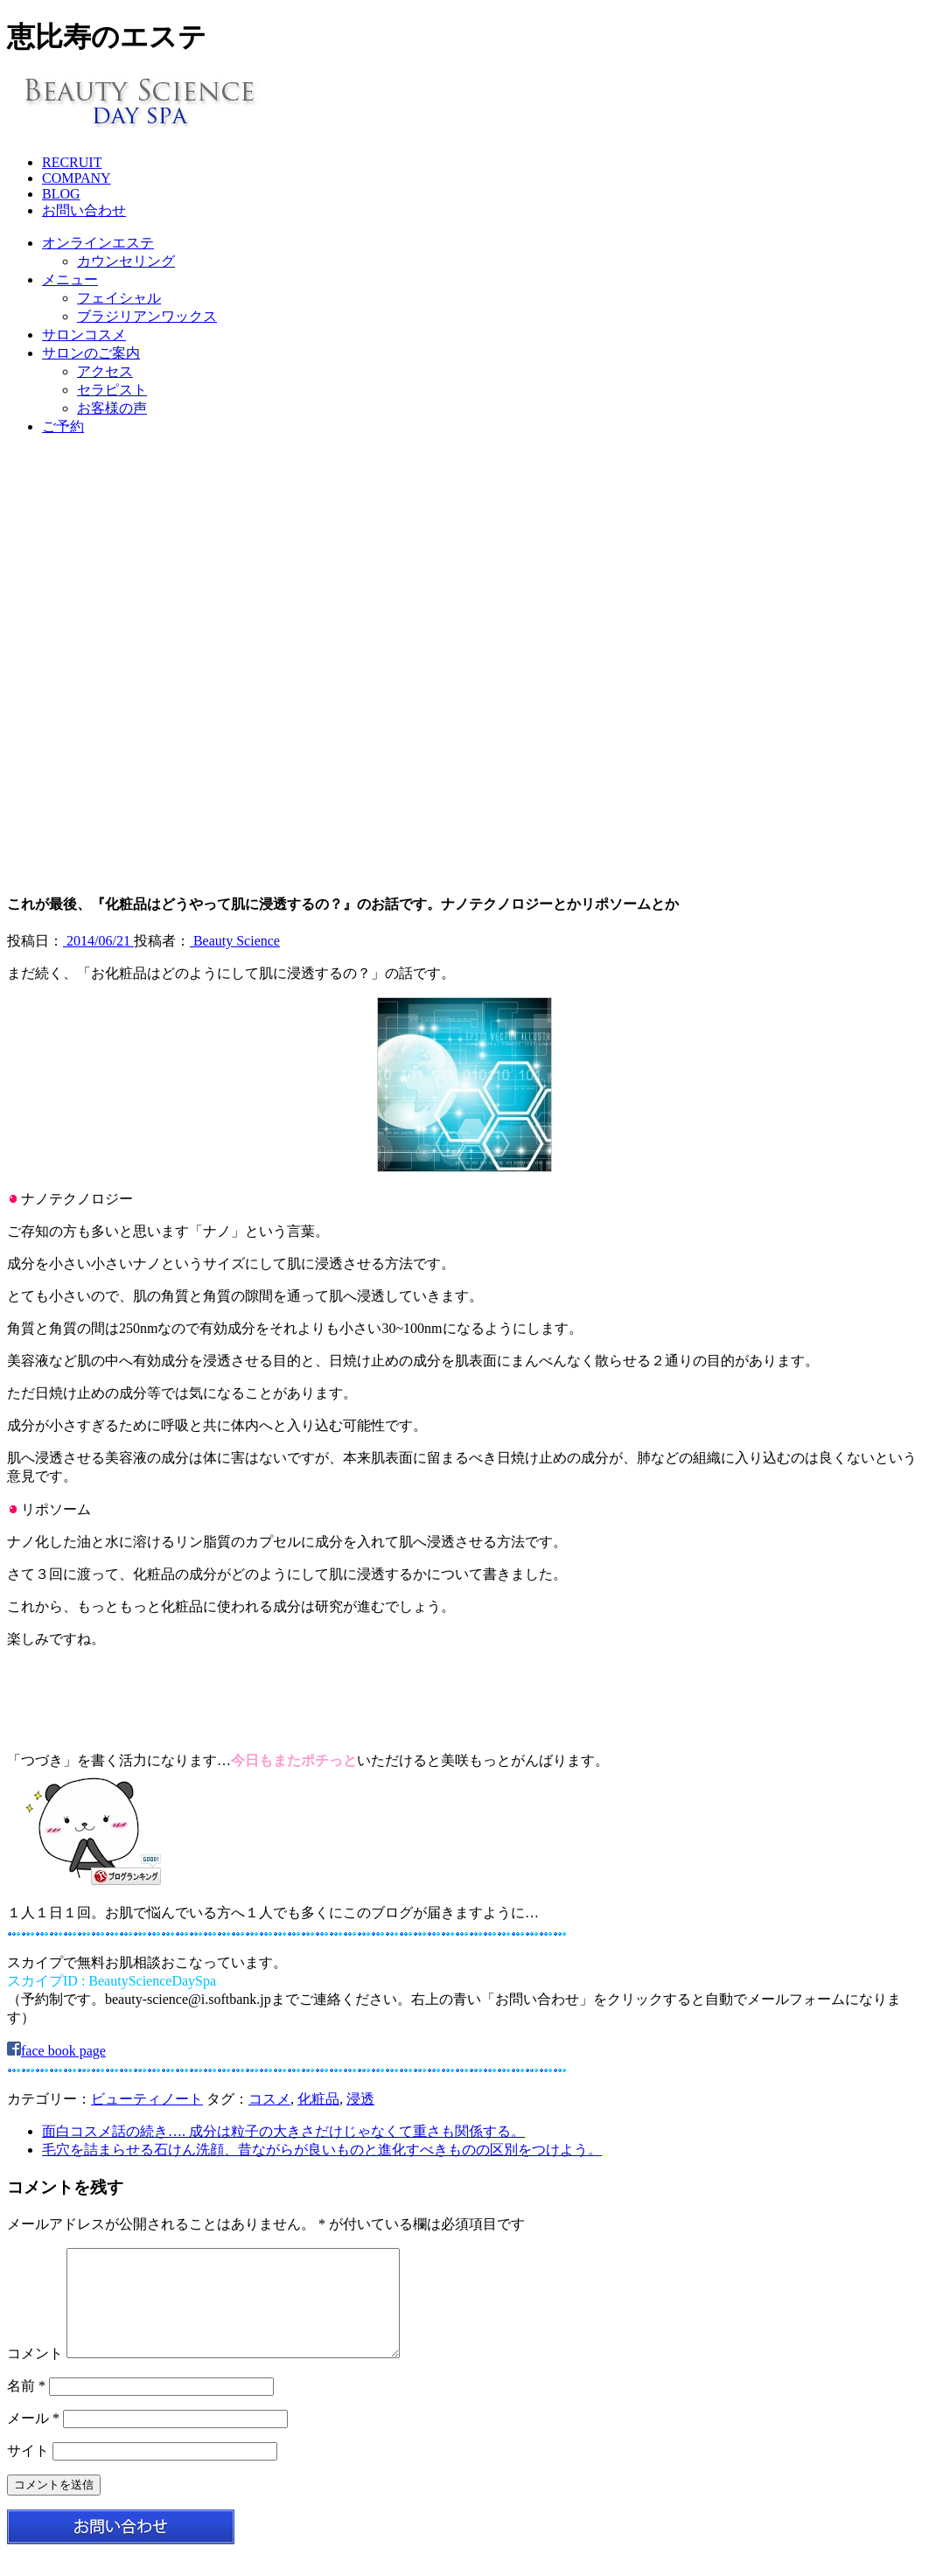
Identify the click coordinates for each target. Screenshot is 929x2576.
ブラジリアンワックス (147, 316)
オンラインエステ (98, 242)
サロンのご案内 (91, 353)
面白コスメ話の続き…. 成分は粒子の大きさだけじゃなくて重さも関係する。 (283, 2131)
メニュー (70, 279)
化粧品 (318, 2098)
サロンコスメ (84, 334)
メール (33, 2439)
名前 (26, 2406)
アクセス (105, 371)
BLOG (61, 193)
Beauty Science (235, 940)
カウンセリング (126, 261)
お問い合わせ (84, 210)
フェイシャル (119, 297)
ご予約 (63, 426)
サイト (28, 2471)
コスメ (269, 2098)
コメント (35, 2374)
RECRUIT (71, 162)
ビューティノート (147, 2098)
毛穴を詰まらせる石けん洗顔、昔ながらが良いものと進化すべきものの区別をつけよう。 (322, 2149)
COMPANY (76, 178)
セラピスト (112, 389)
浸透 (360, 2098)
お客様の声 (112, 408)
